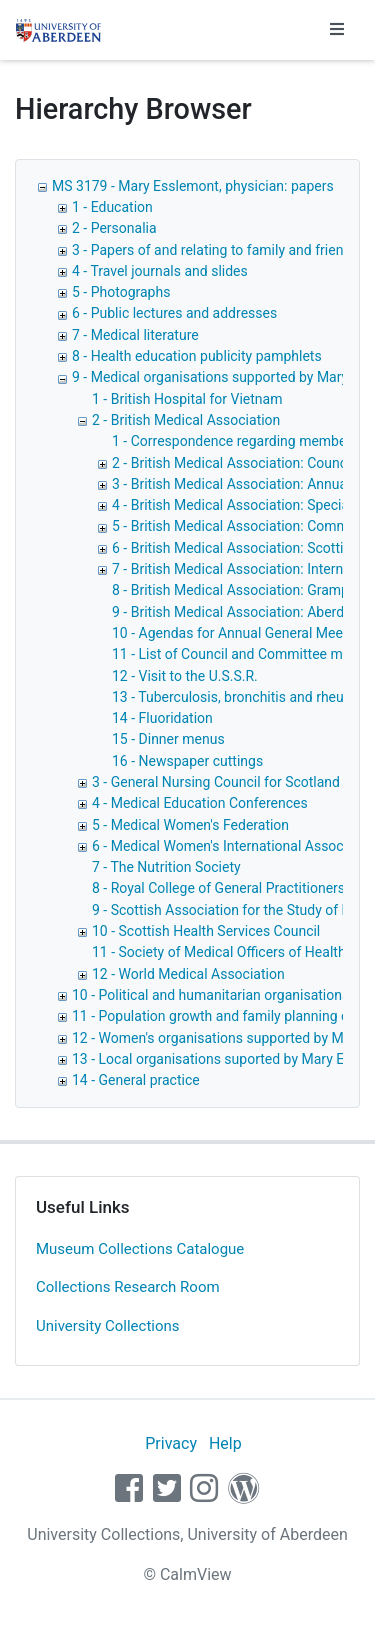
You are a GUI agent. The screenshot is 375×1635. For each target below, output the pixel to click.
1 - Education (112, 207)
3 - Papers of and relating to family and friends (215, 250)
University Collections (108, 1326)
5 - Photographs (121, 292)
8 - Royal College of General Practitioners (218, 888)
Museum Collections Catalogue (140, 1249)
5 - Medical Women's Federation (190, 825)
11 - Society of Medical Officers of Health (219, 952)
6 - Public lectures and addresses (174, 313)
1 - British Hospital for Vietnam (187, 399)
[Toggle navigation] (337, 30)
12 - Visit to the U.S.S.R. (185, 676)
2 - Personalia (114, 228)
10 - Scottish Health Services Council (206, 931)
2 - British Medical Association (186, 420)
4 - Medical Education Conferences (200, 803)
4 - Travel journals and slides (160, 271)
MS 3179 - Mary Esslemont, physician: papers (193, 186)
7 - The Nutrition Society (166, 867)
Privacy (171, 1443)
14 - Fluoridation (162, 718)
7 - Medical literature (135, 335)
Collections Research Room (128, 1287)
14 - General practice (136, 1080)
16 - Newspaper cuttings (187, 761)
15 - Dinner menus (168, 739)
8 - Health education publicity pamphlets (197, 356)
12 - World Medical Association (188, 974)
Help (225, 1443)
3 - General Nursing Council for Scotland (216, 782)
